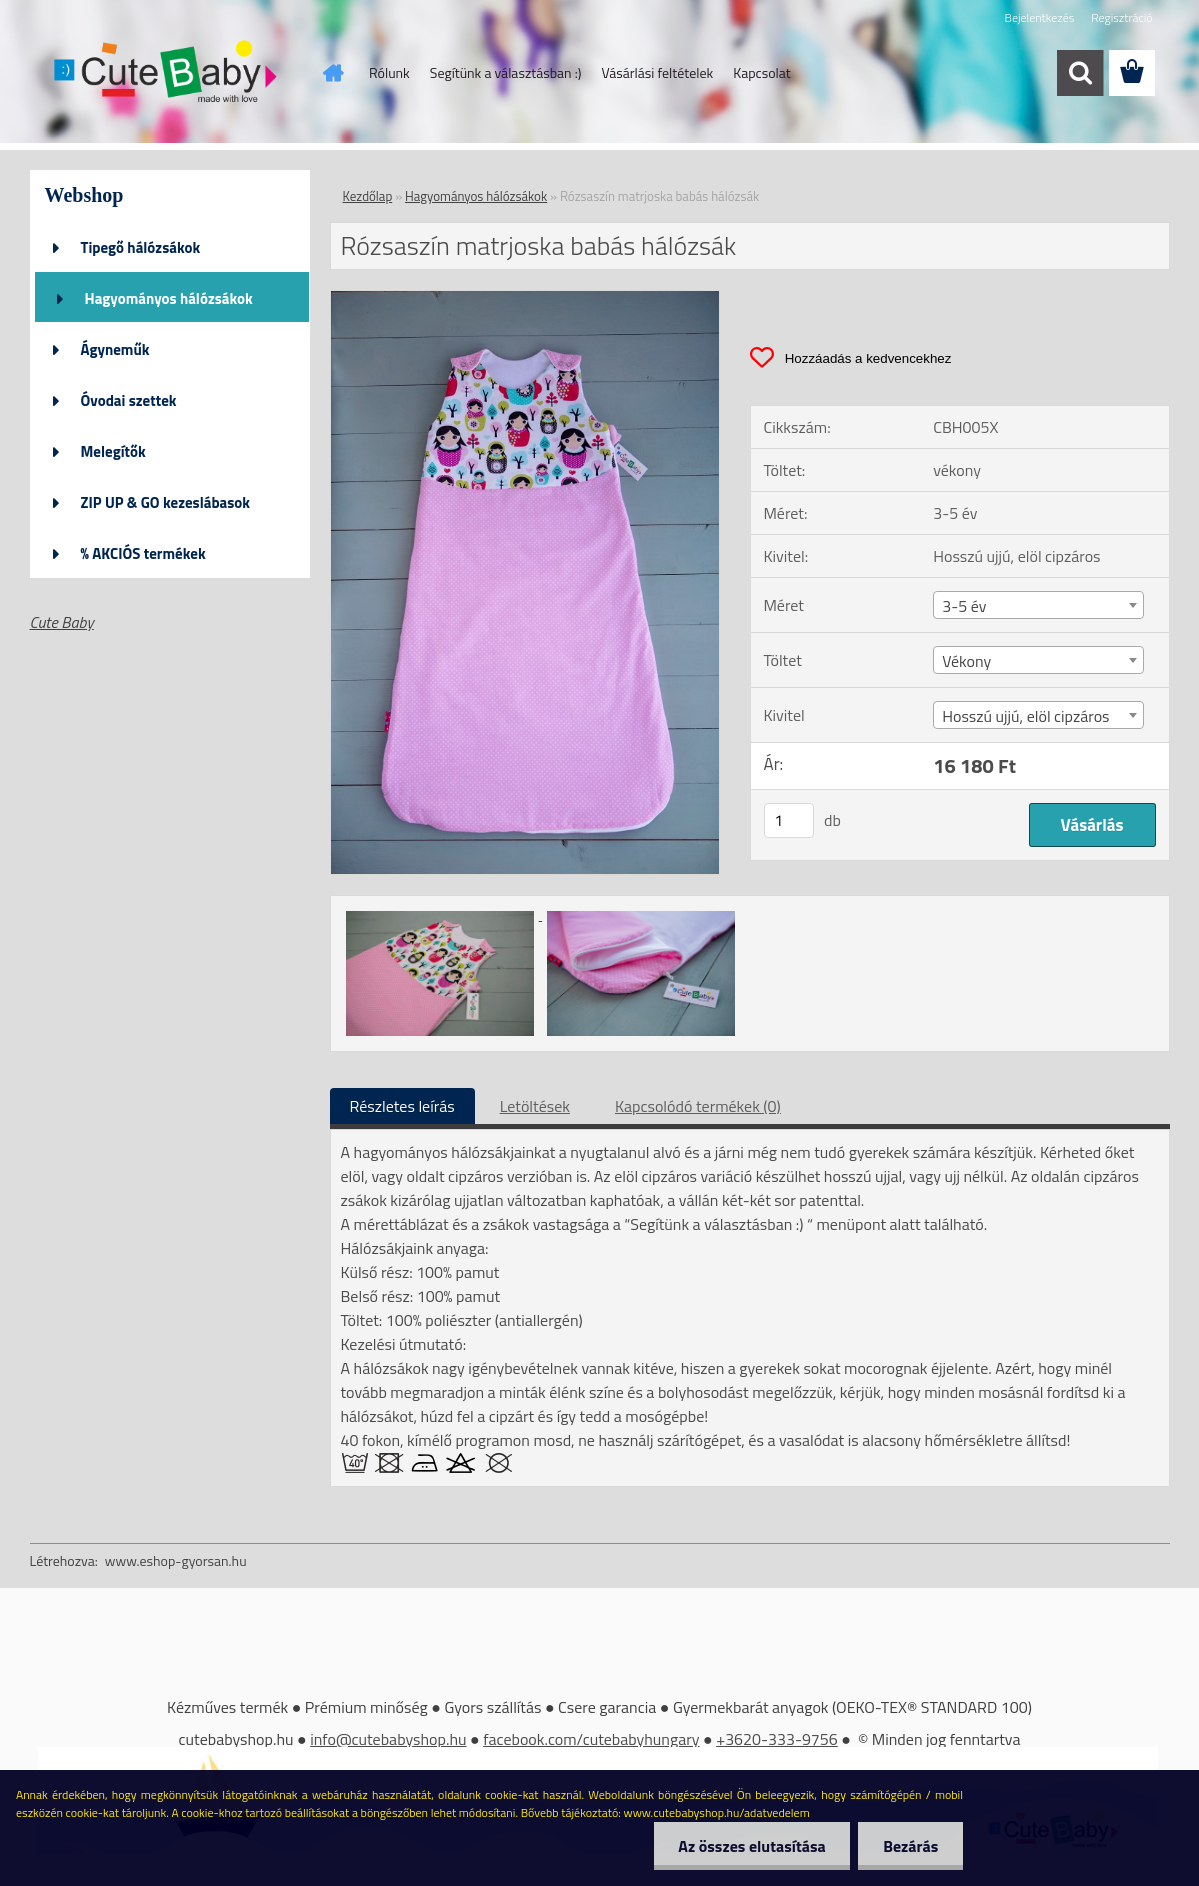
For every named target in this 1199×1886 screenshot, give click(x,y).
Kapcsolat (762, 72)
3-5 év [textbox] (964, 606)
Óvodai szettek (129, 400)
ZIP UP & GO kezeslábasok (166, 502)
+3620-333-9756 (777, 1739)
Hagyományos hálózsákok (169, 298)
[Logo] (167, 74)
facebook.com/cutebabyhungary (591, 1739)
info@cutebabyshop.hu (388, 1739)
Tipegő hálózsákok (141, 247)
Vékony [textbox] (966, 661)
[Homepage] (331, 73)
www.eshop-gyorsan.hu (176, 1560)
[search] (1080, 73)
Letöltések (535, 1106)
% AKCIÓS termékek (143, 553)
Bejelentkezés (1040, 17)
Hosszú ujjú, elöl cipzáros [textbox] (1025, 716)
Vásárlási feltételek (657, 72)
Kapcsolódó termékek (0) (698, 1106)
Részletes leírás (402, 1106)
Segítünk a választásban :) (506, 72)
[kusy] (789, 820)
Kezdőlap (368, 196)
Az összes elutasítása (751, 1846)
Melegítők (113, 451)
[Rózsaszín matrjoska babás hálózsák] (525, 299)
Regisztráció (1121, 17)
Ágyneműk (115, 349)
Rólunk (389, 72)
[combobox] (1038, 605)
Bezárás (910, 1846)
